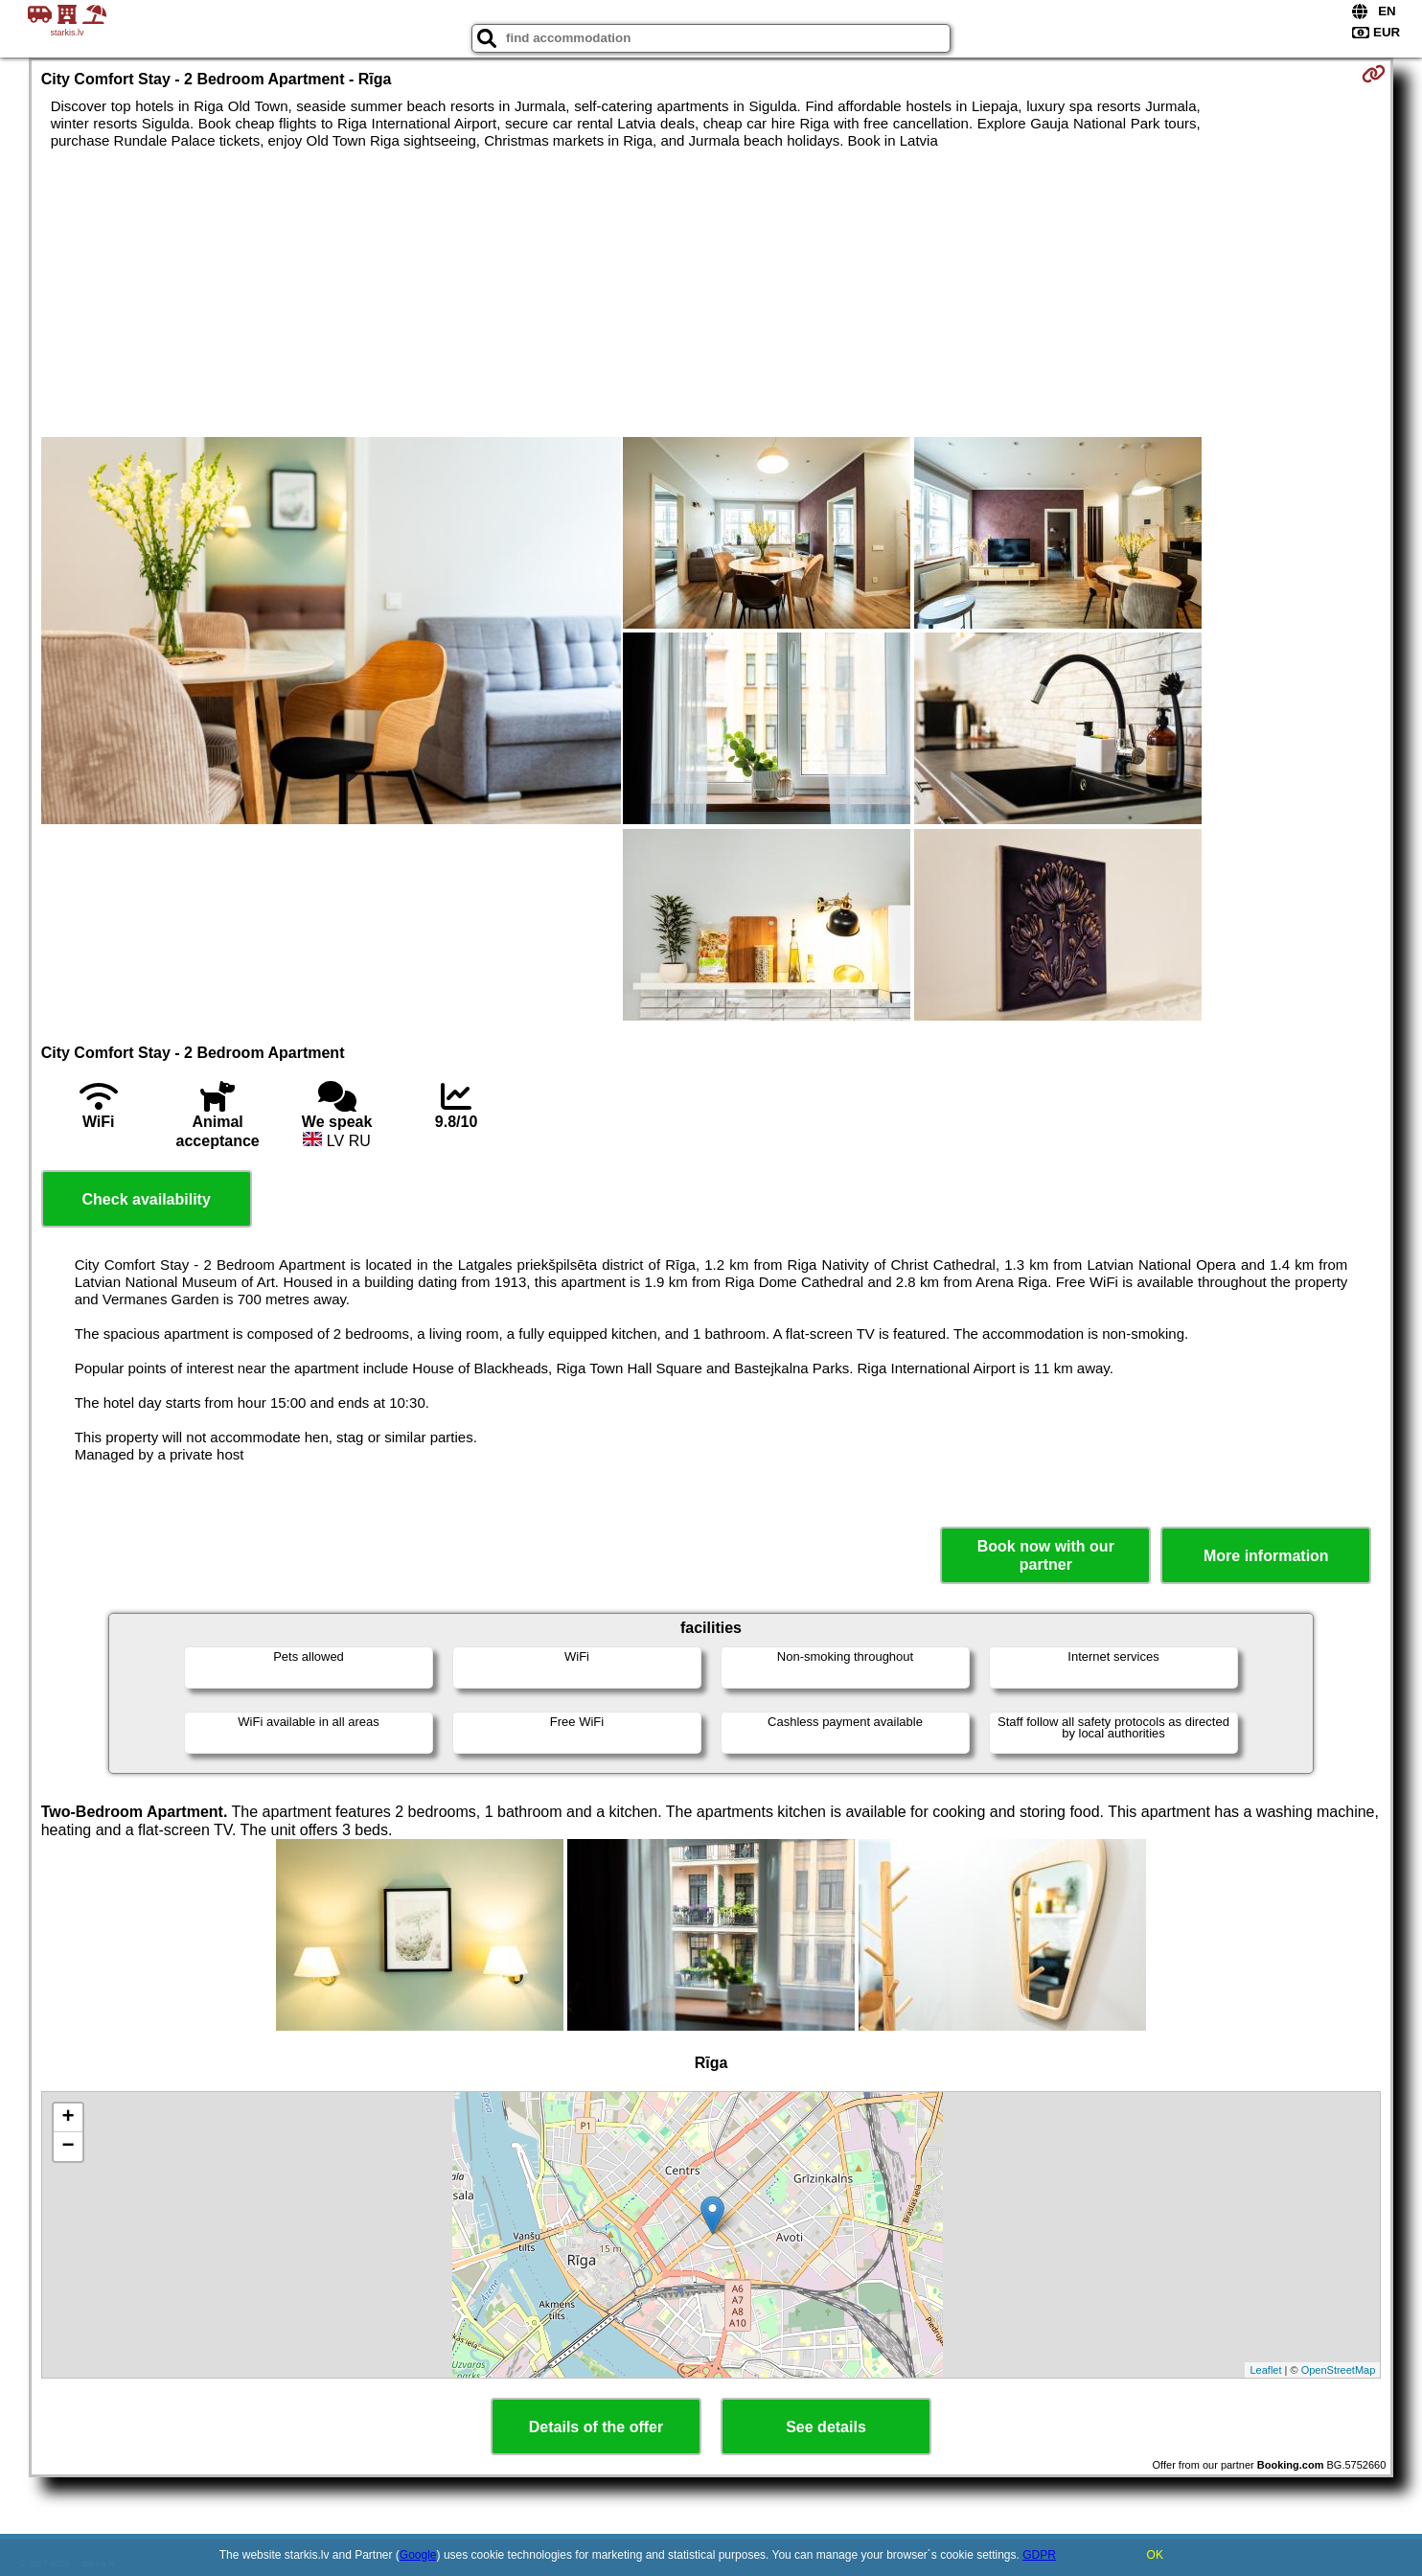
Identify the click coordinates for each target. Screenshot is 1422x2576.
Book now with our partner (1045, 1555)
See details (826, 2427)
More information (1266, 1556)
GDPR (1039, 2555)
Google (418, 2555)
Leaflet (1265, 2370)
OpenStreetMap (1338, 2370)
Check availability (146, 1199)
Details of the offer (596, 2427)
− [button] (68, 2146)
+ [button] (68, 2118)
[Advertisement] (711, 293)
